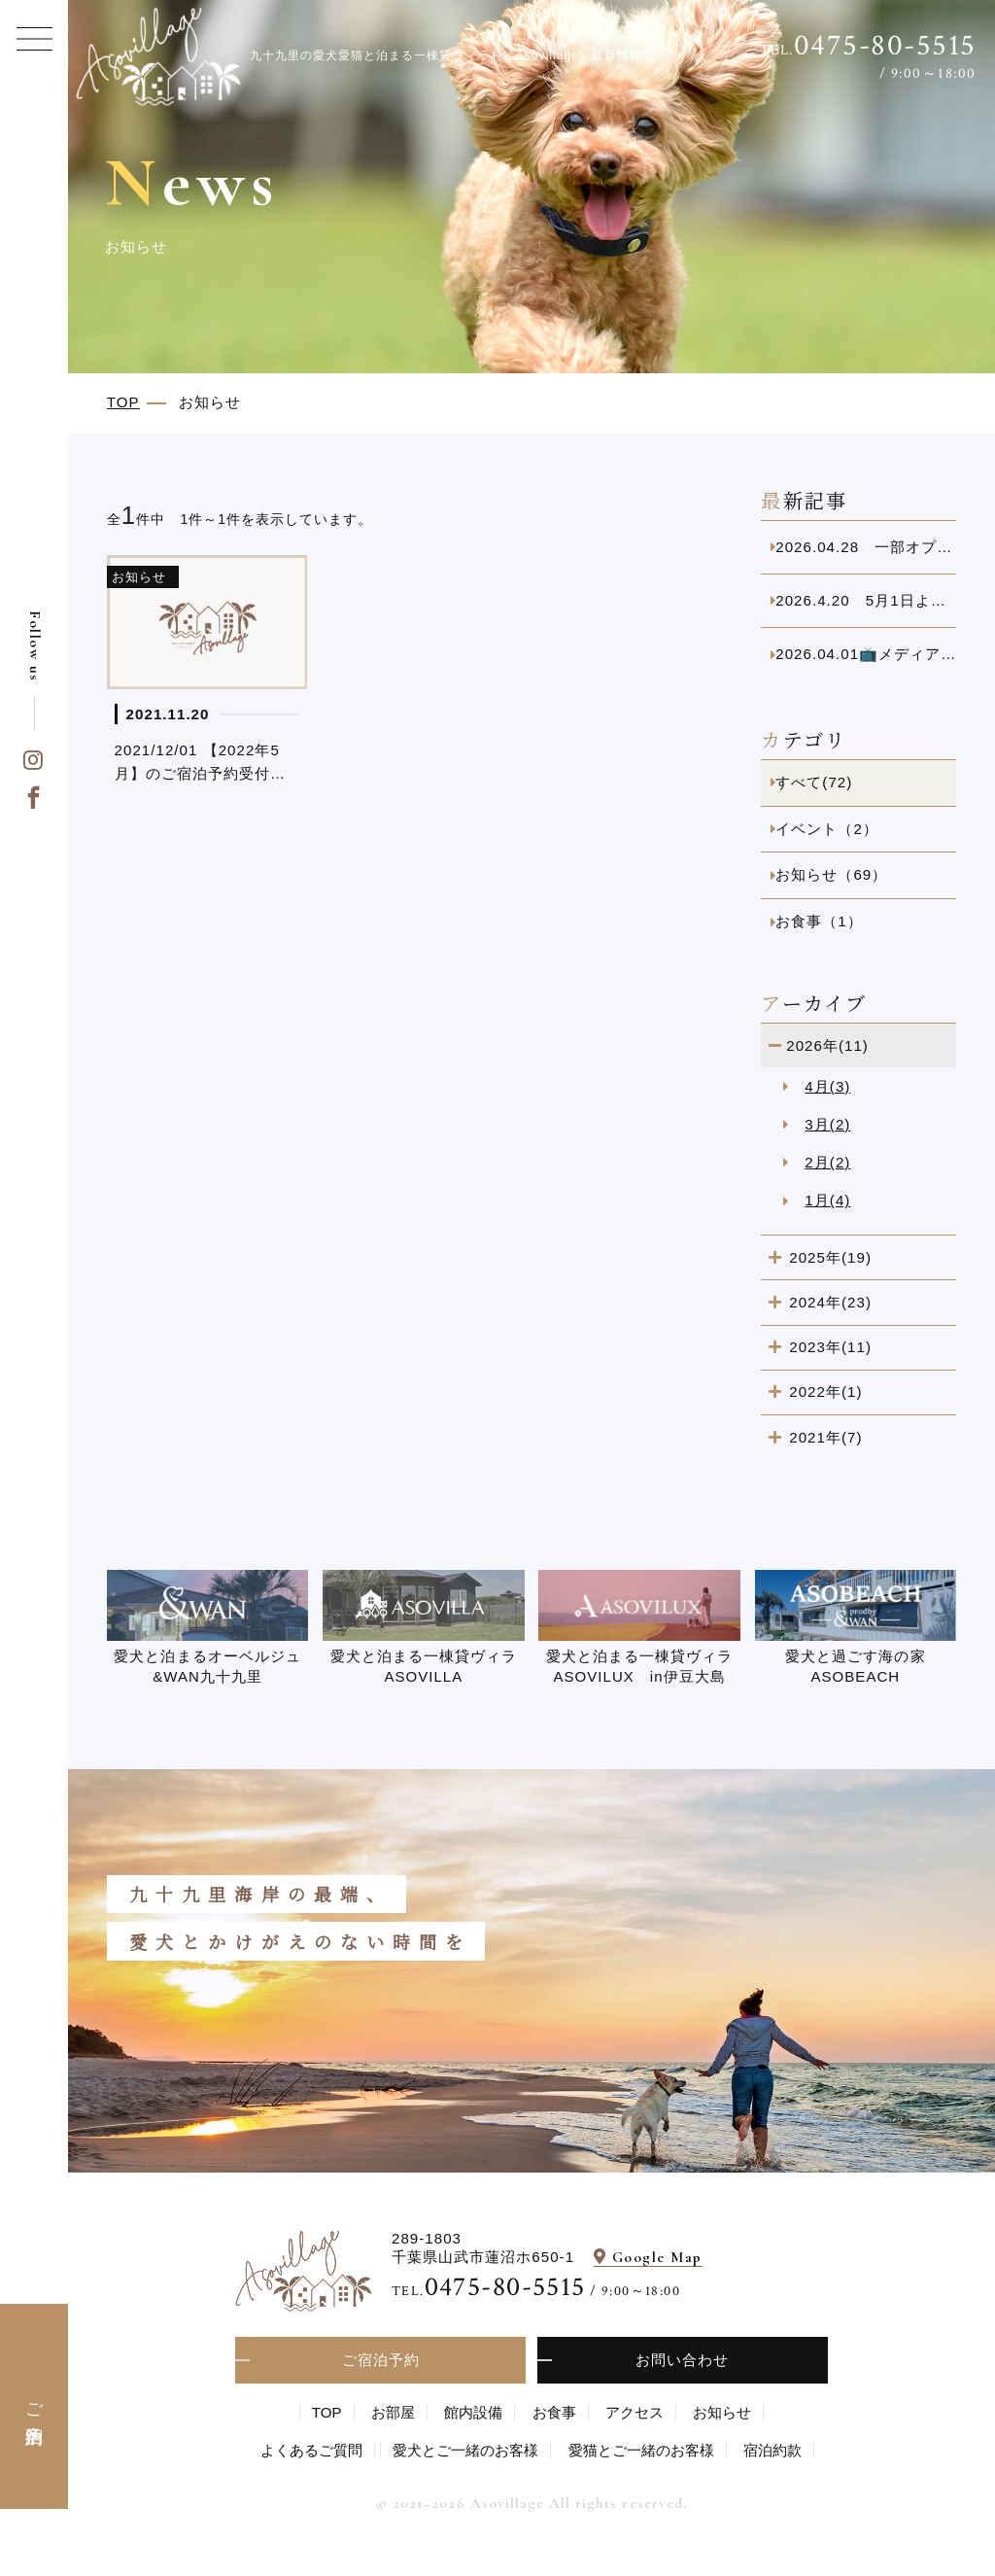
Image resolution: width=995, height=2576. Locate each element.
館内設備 (473, 2412)
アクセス (634, 2412)
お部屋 (393, 2412)
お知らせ (722, 2412)
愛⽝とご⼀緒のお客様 (465, 2450)
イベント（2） (826, 828)
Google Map (657, 2257)
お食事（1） (819, 921)
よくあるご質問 (311, 2450)
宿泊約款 (772, 2450)
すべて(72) (813, 782)
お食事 (554, 2412)
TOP (327, 2412)
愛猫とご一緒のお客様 (641, 2450)
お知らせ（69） (831, 874)
